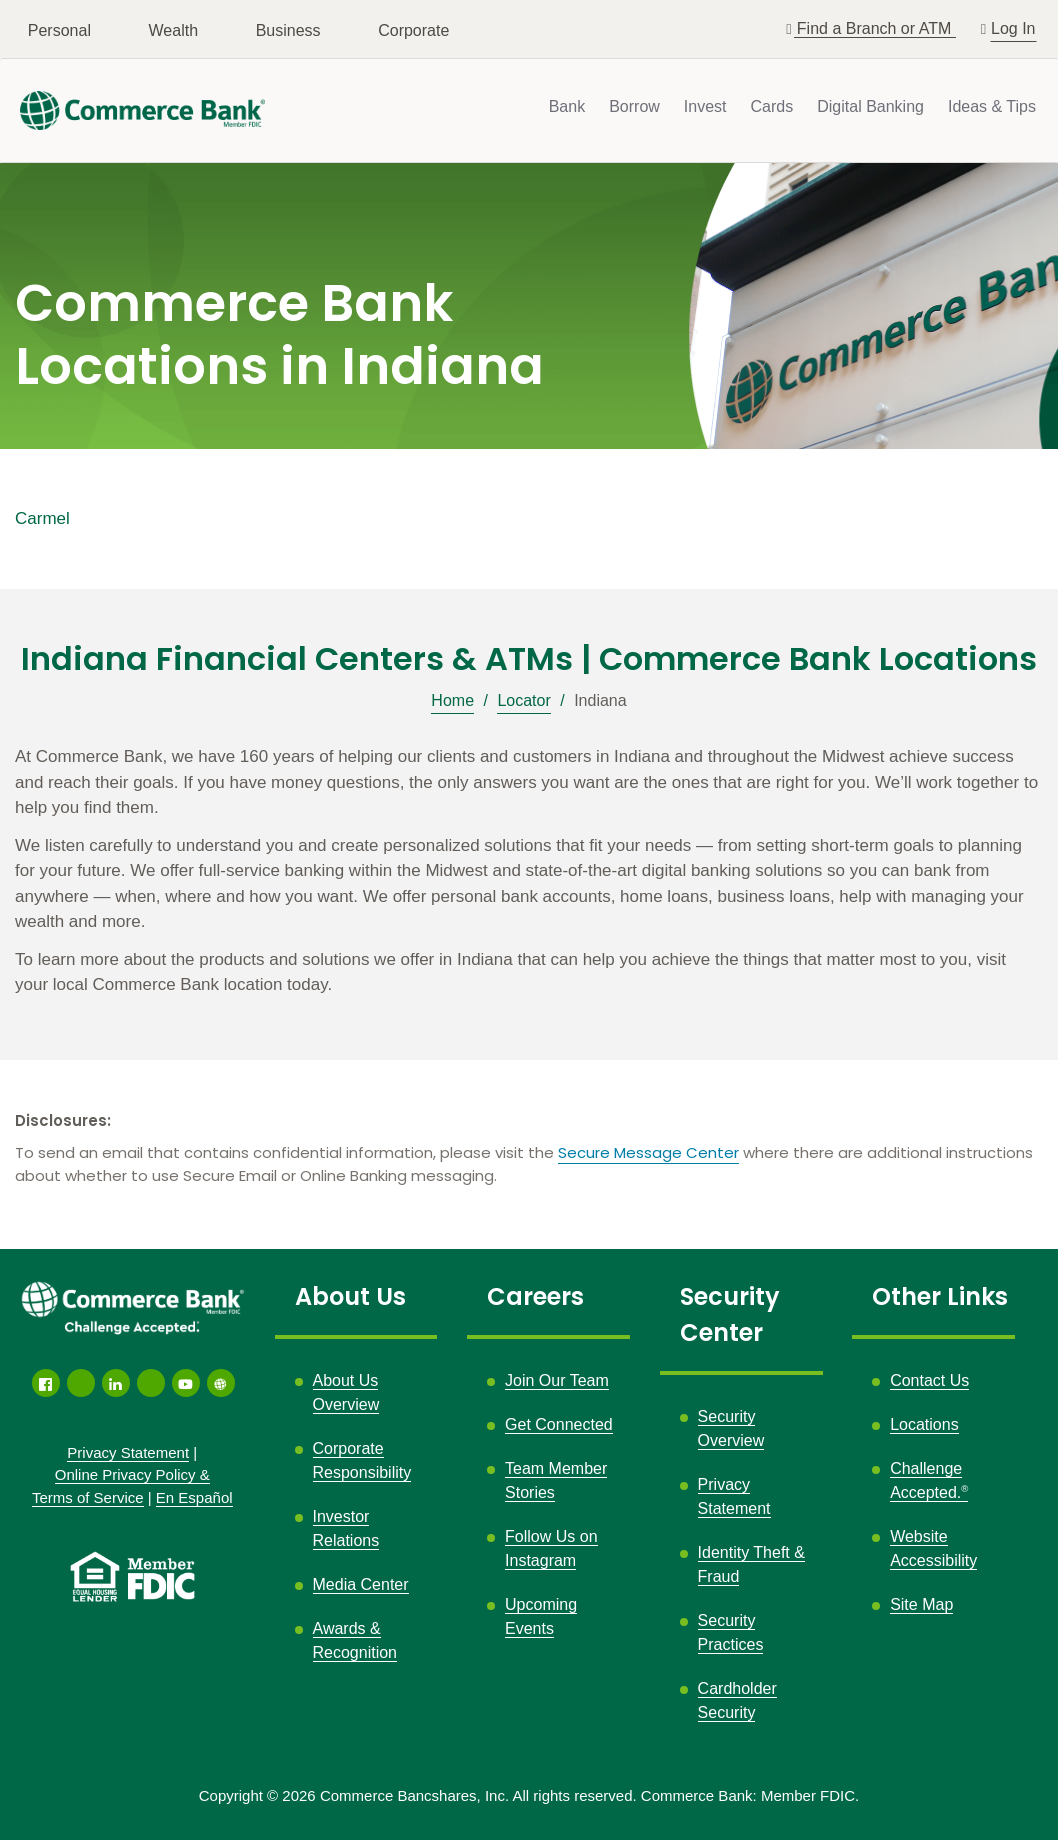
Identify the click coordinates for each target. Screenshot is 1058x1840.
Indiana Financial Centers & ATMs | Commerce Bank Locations (529, 659)
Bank (567, 106)
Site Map (921, 1604)
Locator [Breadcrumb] (523, 700)
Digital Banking (870, 106)
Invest (705, 106)
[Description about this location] (529, 871)
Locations (924, 1424)
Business (288, 30)
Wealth (174, 30)
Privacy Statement (128, 1452)
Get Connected (559, 1424)
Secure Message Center (648, 1152)
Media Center (361, 1584)
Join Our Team (557, 1380)
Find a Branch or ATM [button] (876, 28)
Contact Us (929, 1380)
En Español (194, 1497)
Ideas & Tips (992, 106)
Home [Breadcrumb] (452, 700)
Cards (772, 106)
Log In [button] (1013, 26)
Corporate (413, 30)
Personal (59, 30)
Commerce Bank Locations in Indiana (279, 336)
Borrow (634, 106)
